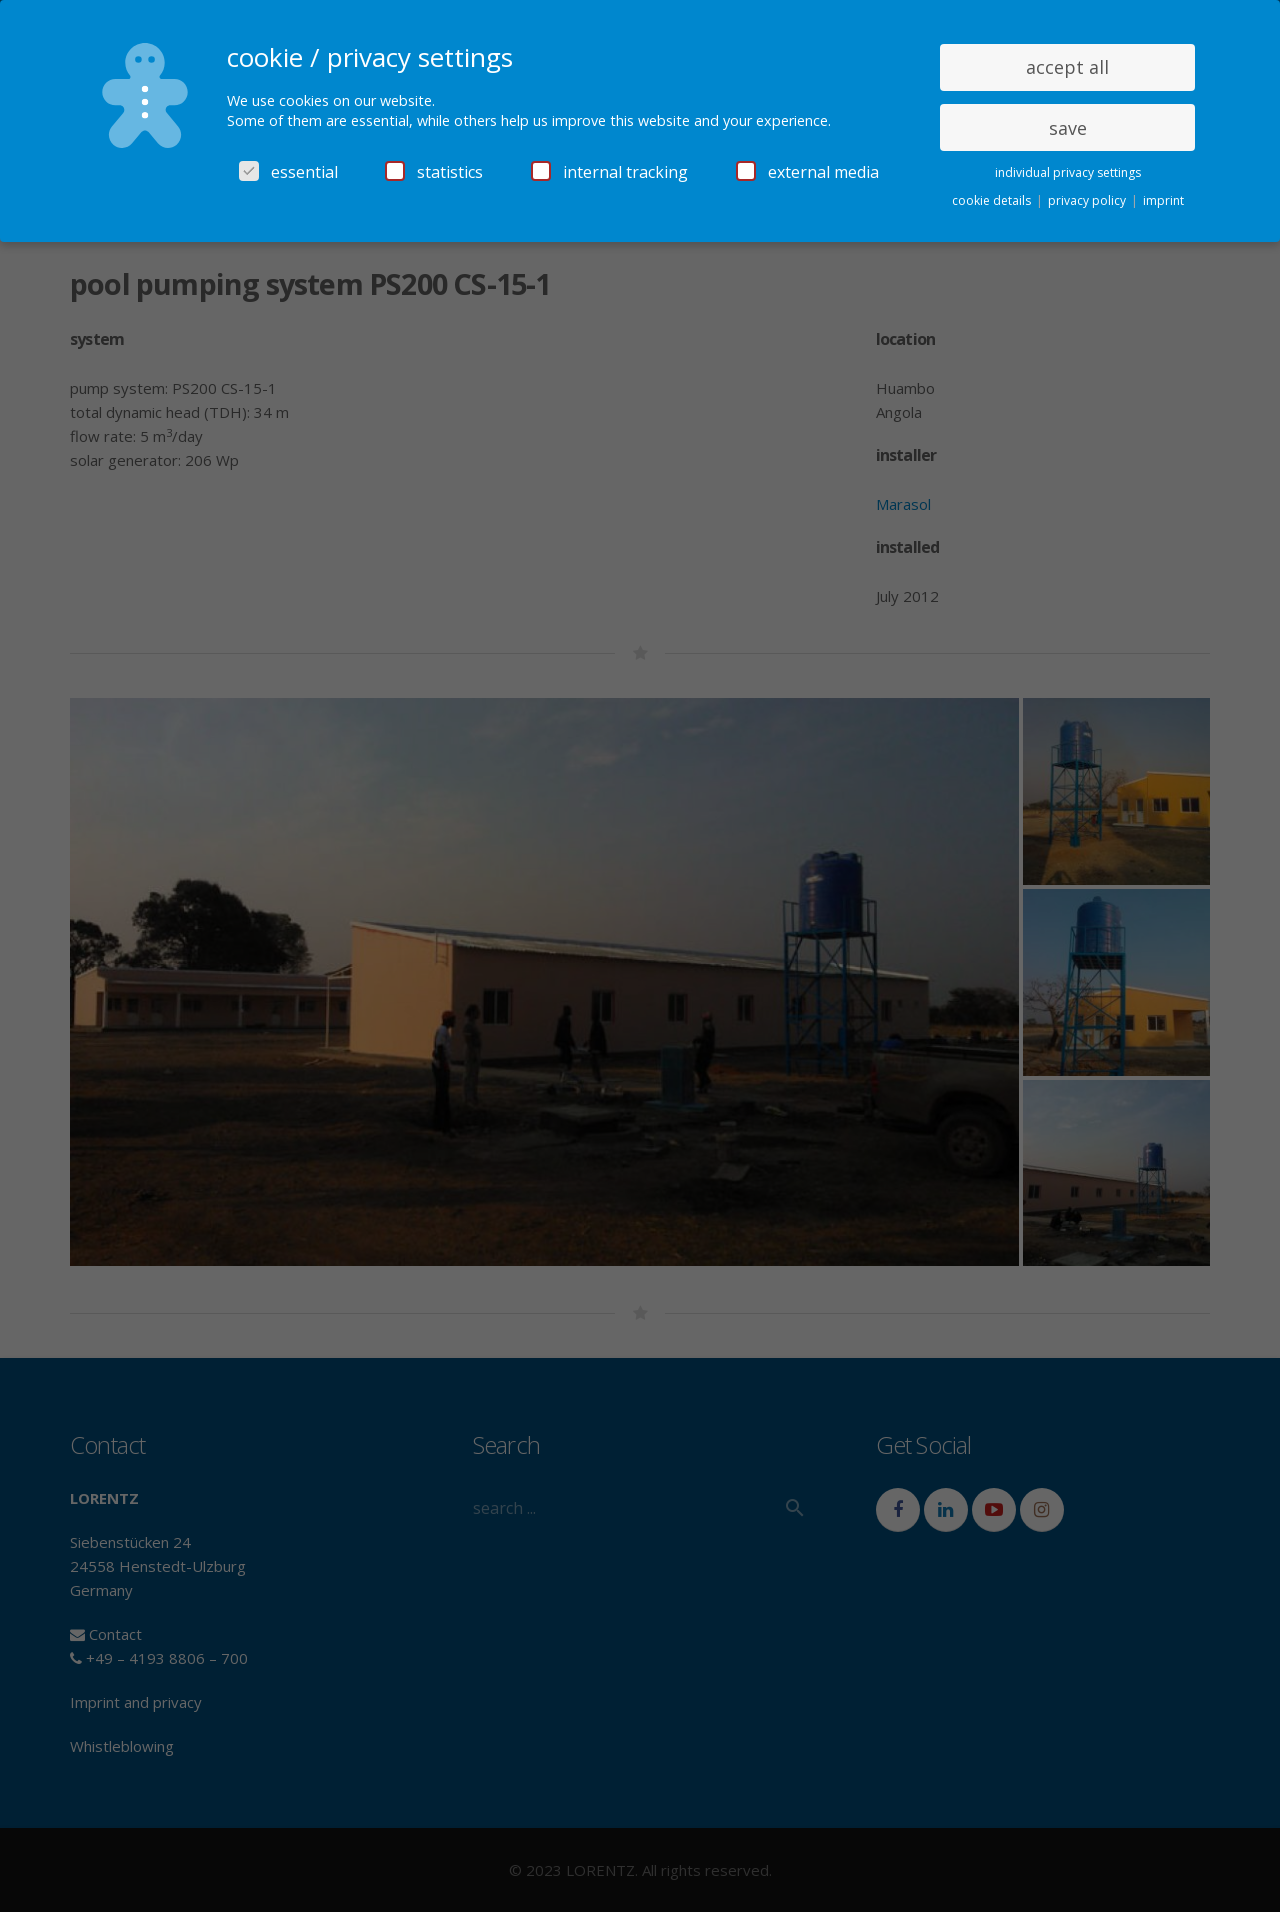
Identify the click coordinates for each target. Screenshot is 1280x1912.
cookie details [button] (993, 200)
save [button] (1068, 128)
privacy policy (1088, 200)
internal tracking (609, 172)
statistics (434, 172)
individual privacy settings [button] (1068, 172)
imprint (1163, 200)
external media (807, 172)
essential (288, 172)
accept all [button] (1067, 67)
